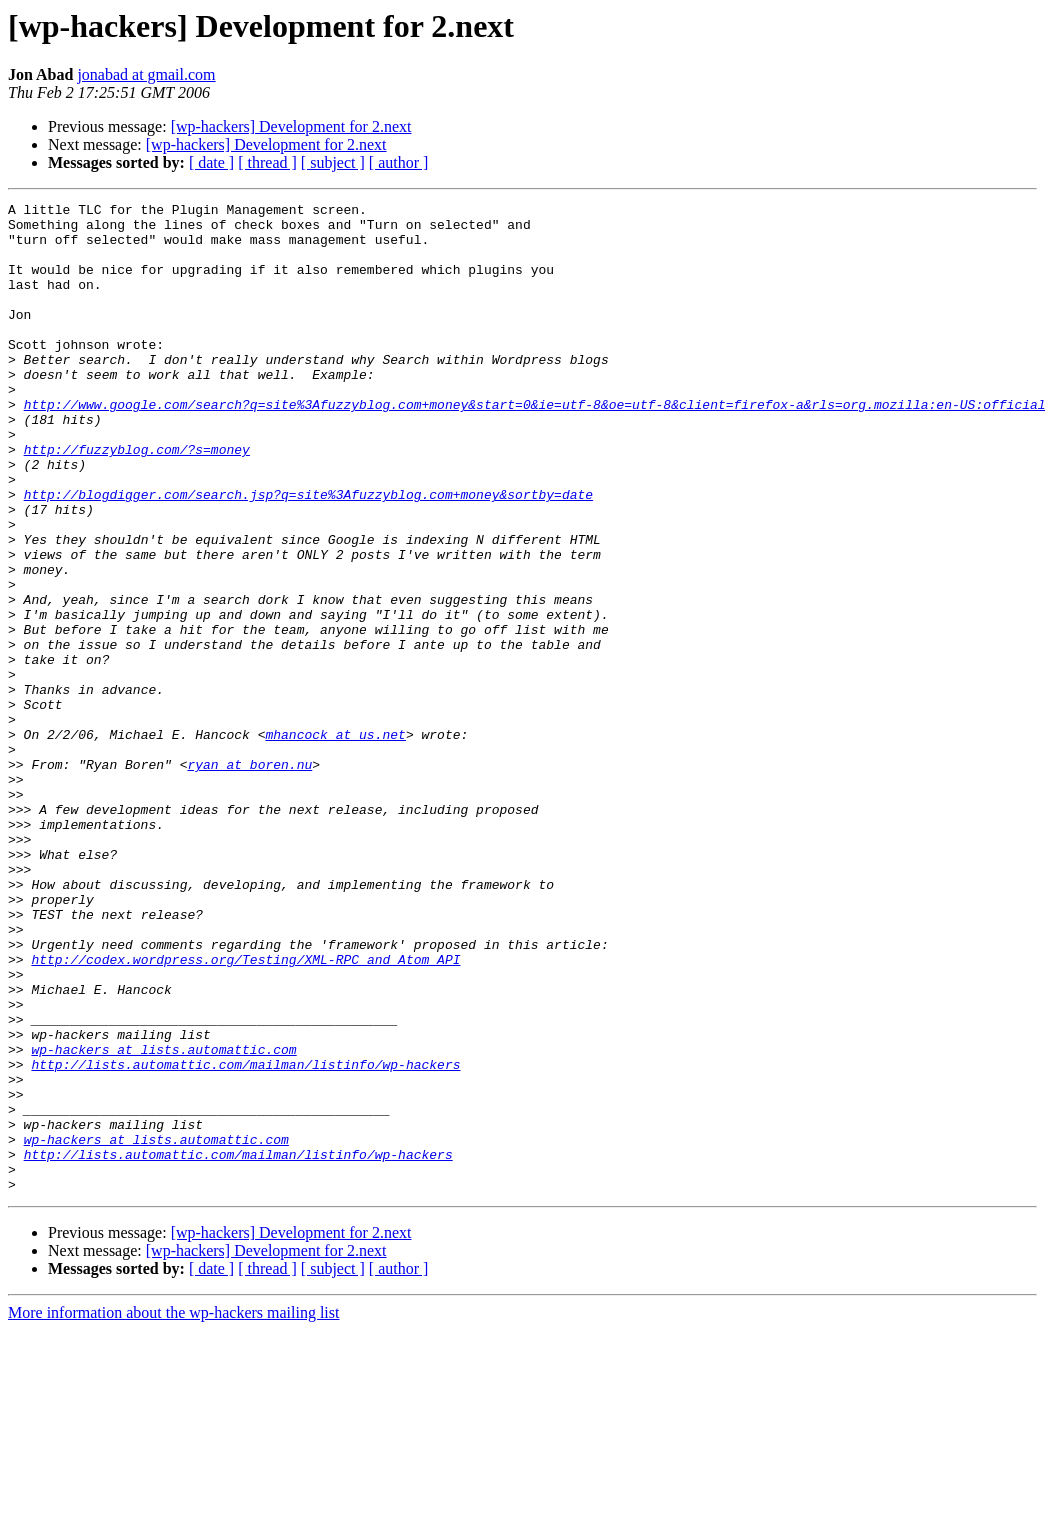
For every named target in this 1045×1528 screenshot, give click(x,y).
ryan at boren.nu (249, 878)
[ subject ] (333, 162)
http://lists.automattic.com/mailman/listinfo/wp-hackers (245, 1238)
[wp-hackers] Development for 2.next (291, 126)
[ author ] (399, 162)
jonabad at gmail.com (146, 74)
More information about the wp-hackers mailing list (173, 1510)
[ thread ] (267, 162)
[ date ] (211, 162)
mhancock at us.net (335, 842)
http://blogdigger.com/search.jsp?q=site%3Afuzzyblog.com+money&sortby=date (308, 554)
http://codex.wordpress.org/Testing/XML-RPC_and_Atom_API (245, 1112)
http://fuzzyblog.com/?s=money (137, 500)
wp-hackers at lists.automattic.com (163, 1220)
